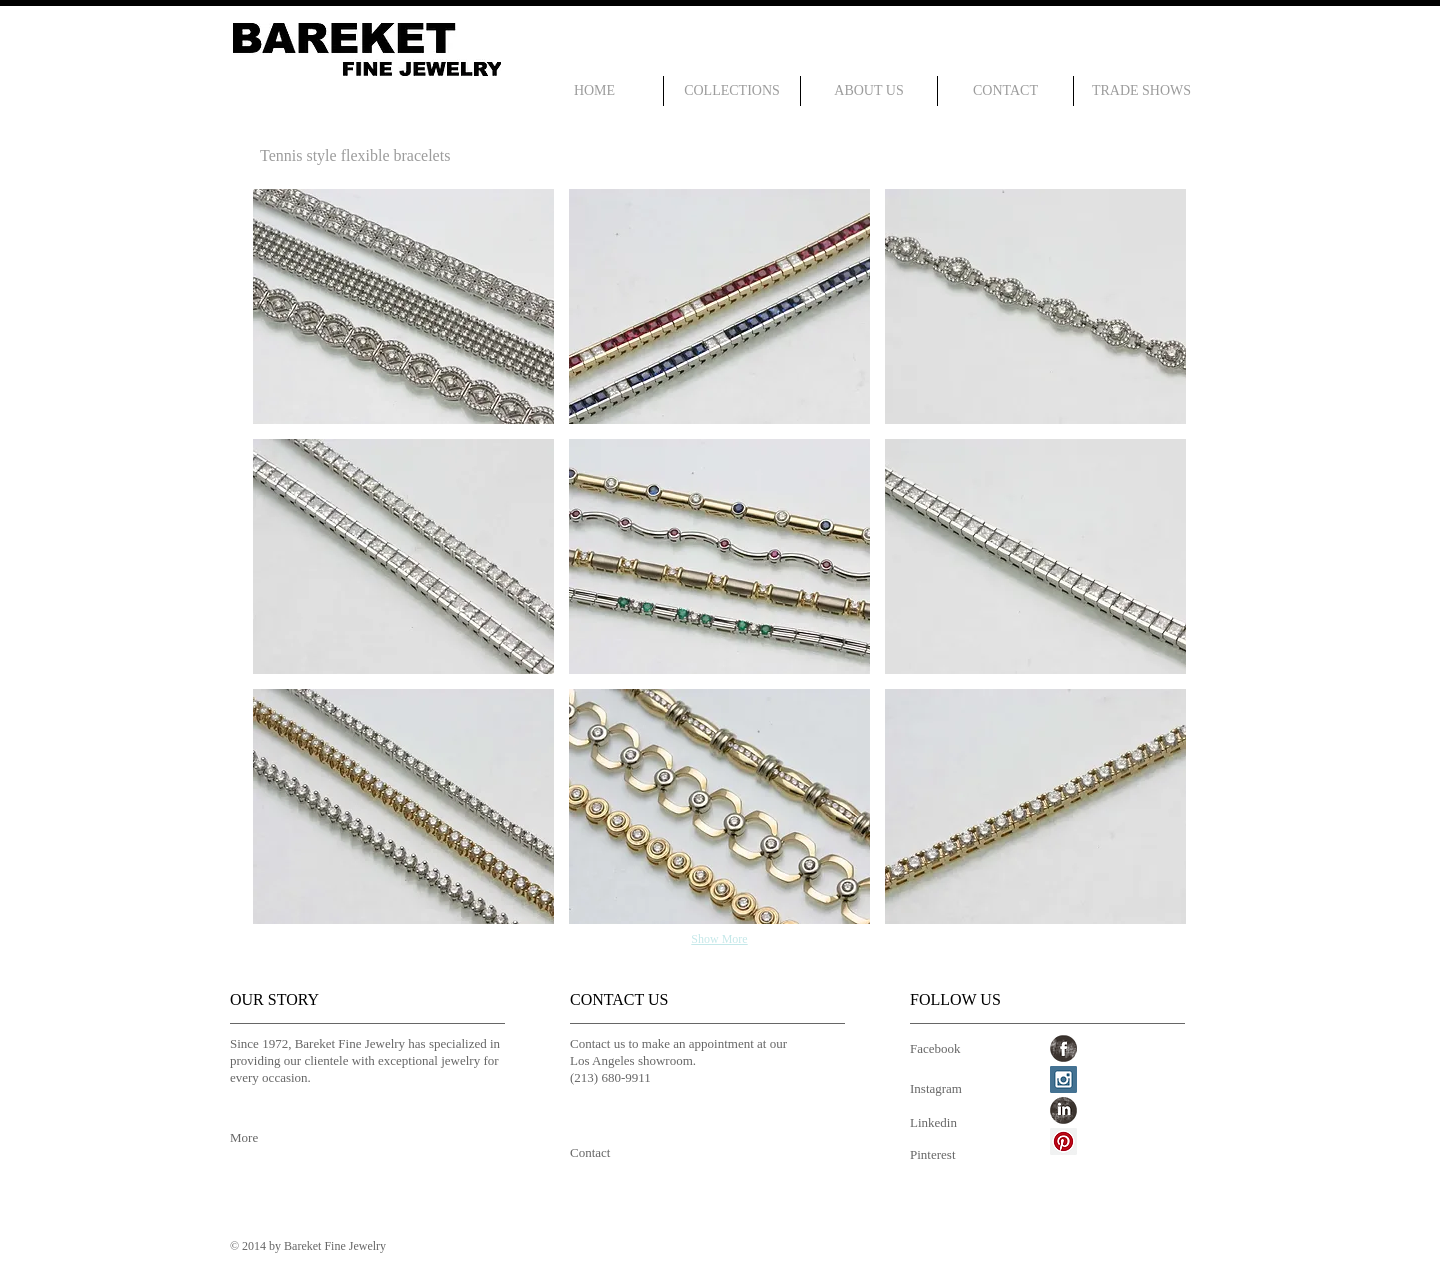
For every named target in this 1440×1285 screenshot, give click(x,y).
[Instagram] (940, 1089)
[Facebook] (940, 1049)
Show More (719, 939)
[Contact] (602, 1154)
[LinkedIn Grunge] (1063, 1110)
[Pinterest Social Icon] (1063, 1141)
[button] (403, 306)
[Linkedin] (941, 1123)
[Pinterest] (941, 1155)
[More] (262, 1138)
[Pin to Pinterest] (279, 415)
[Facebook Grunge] (1063, 1048)
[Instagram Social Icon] (1063, 1079)
